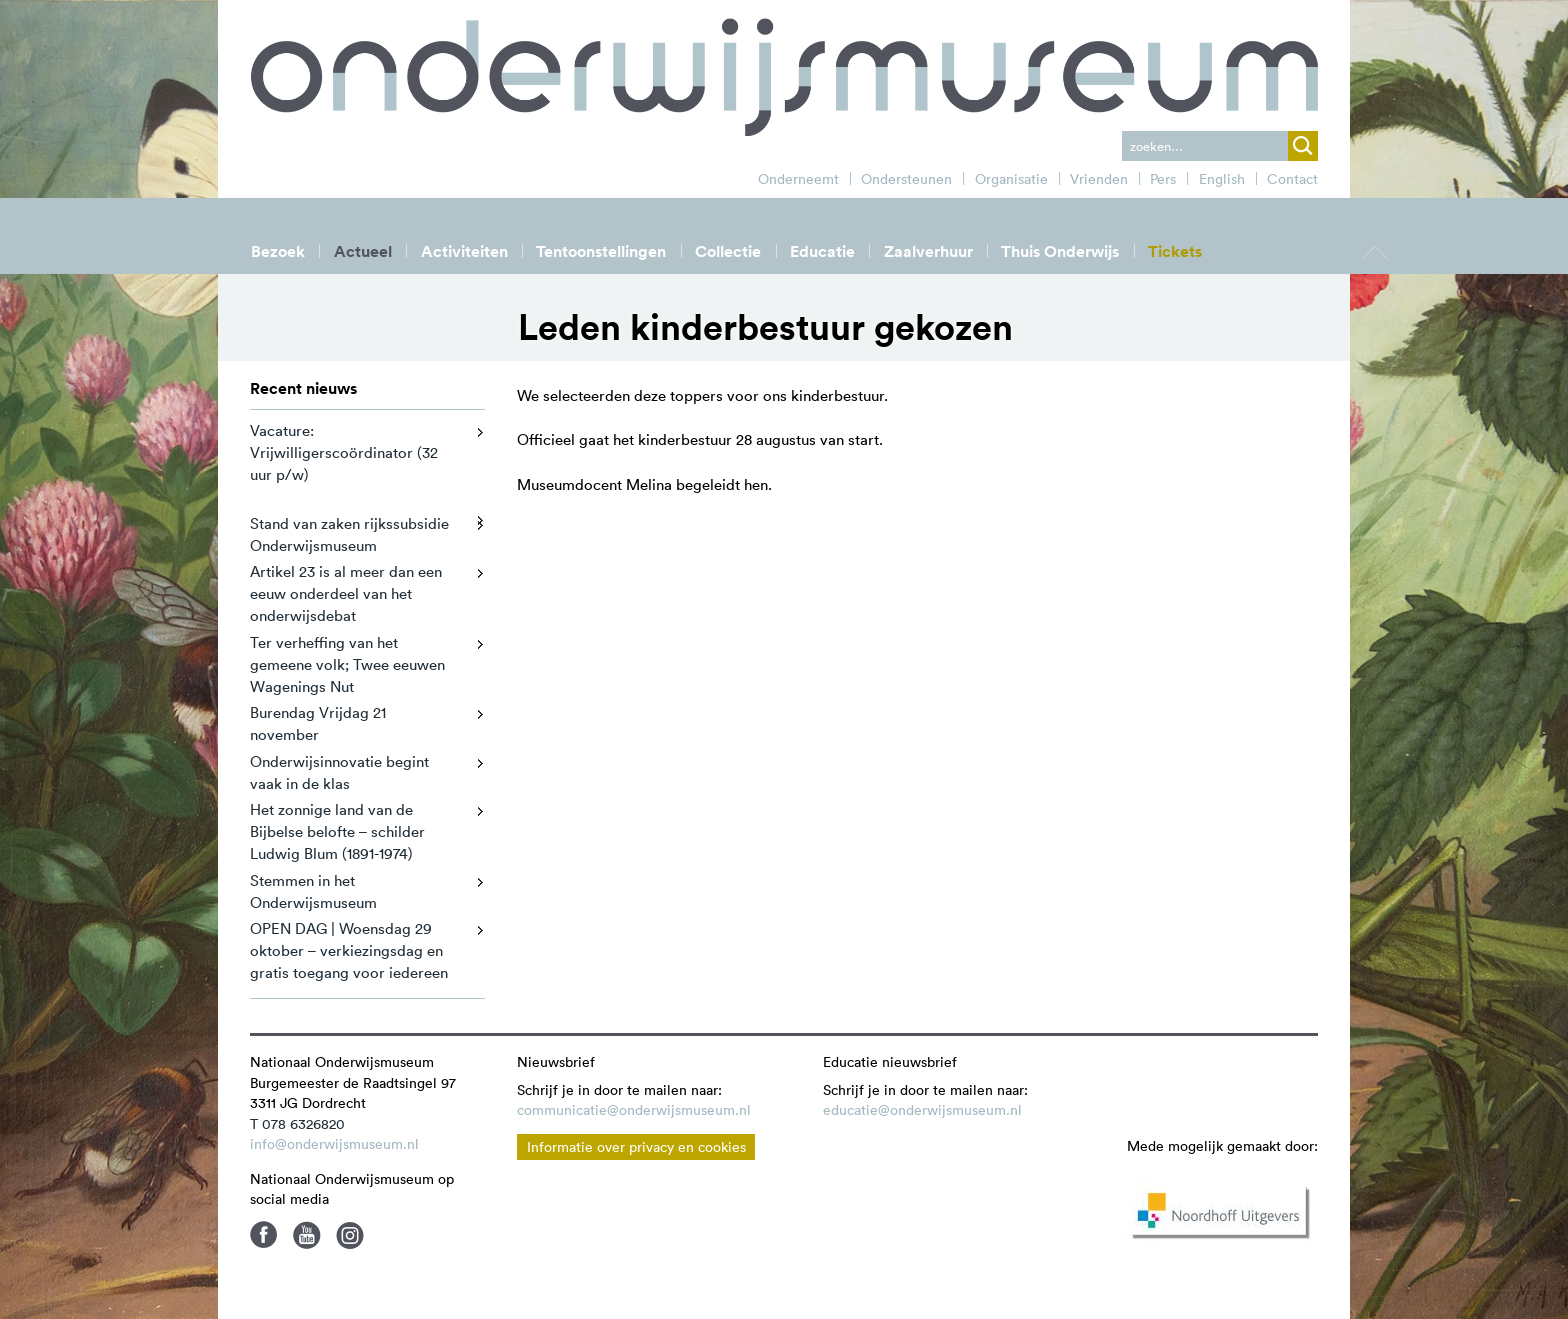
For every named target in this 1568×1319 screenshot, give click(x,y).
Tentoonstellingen (601, 251)
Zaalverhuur (928, 251)
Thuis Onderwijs (1060, 251)
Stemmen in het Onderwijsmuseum (313, 891)
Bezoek (278, 251)
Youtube (307, 1235)
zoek (1303, 146)
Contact (1292, 179)
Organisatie (1011, 179)
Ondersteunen (906, 179)
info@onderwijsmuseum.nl (334, 1144)
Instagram (350, 1235)
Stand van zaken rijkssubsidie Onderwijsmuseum (349, 534)
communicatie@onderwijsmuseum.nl (634, 1110)
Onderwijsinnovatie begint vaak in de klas (339, 772)
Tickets (1175, 251)
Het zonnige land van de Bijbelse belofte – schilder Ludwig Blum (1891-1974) (337, 831)
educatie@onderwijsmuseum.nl (922, 1110)
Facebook (264, 1235)
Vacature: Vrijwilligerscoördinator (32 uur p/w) (344, 452)
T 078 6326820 (297, 1124)
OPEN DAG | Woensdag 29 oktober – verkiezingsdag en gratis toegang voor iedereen (349, 950)
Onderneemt (798, 179)
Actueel (363, 251)
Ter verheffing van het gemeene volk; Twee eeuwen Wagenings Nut (347, 664)
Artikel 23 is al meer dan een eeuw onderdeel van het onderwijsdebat (346, 593)
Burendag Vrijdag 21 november (318, 723)
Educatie (822, 251)
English (1222, 179)
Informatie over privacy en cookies (636, 1147)
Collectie (728, 251)
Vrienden (1099, 179)
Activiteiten (464, 251)
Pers (1163, 179)
